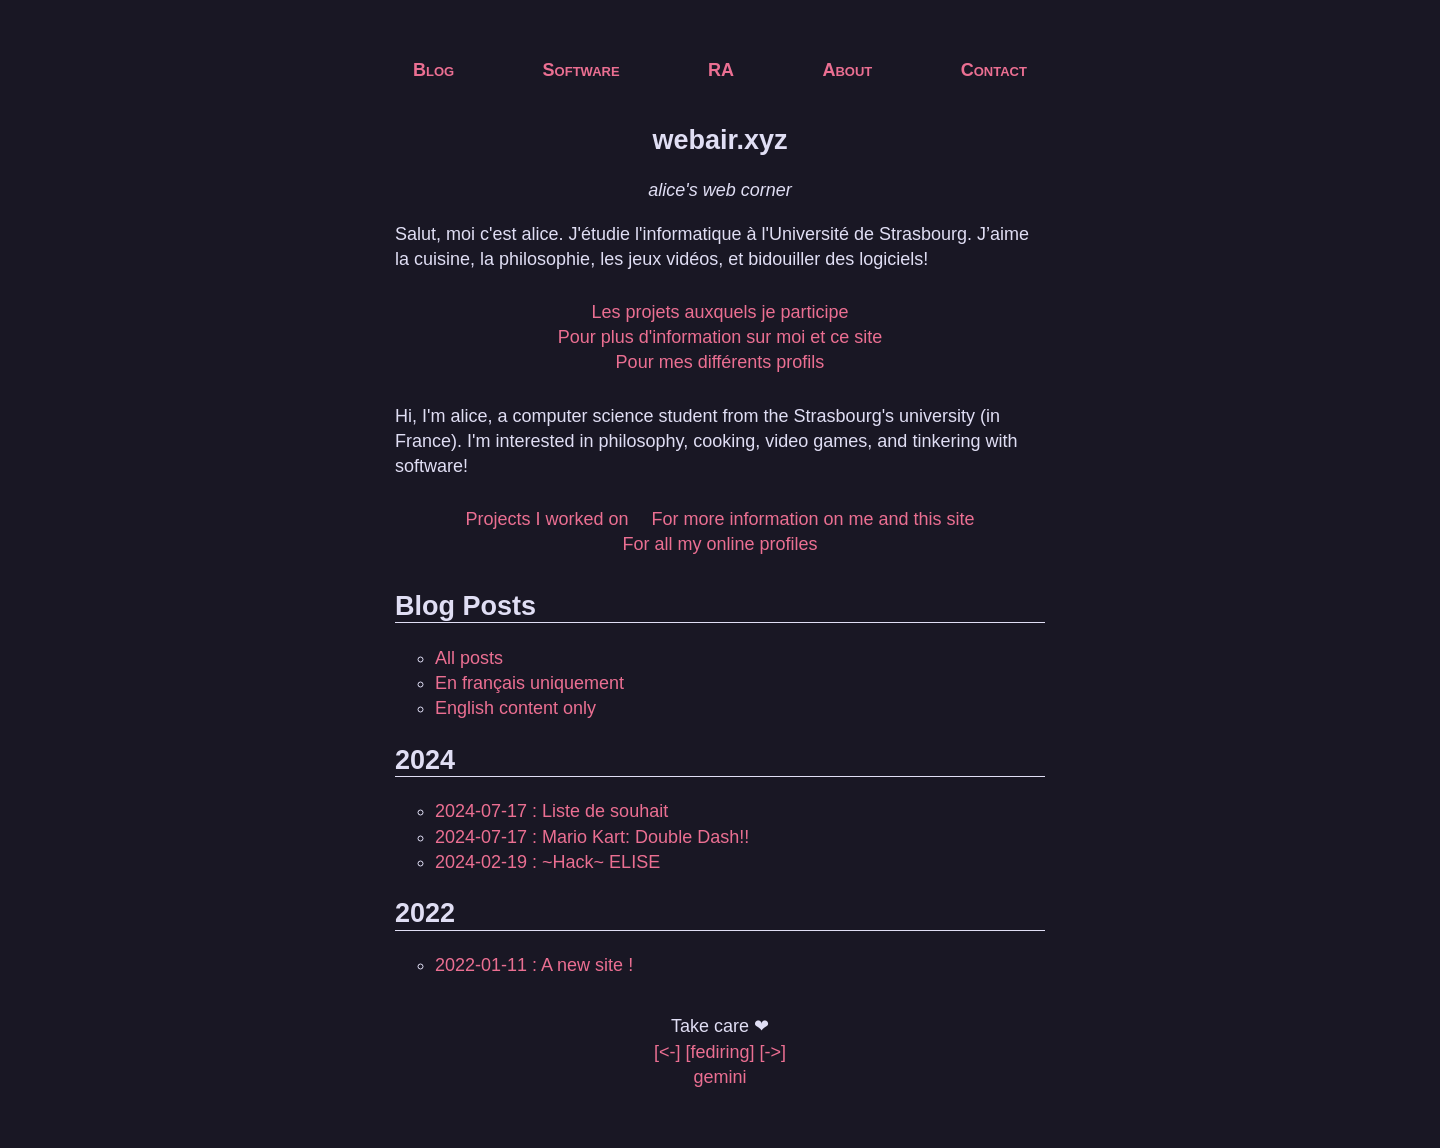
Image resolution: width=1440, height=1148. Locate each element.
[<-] (667, 1052)
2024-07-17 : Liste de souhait (551, 811)
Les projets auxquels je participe (719, 312)
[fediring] (719, 1052)
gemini (719, 1077)
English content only (515, 708)
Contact (994, 70)
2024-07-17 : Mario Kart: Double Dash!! (592, 837)
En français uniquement (529, 683)
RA (721, 70)
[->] (773, 1052)
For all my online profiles (719, 544)
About (847, 70)
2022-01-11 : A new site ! (534, 965)
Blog (433, 70)
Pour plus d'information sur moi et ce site (720, 337)
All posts (469, 658)
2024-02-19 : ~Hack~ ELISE (547, 862)
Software (581, 70)
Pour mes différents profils (720, 362)
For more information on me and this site (812, 519)
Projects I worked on (546, 519)
